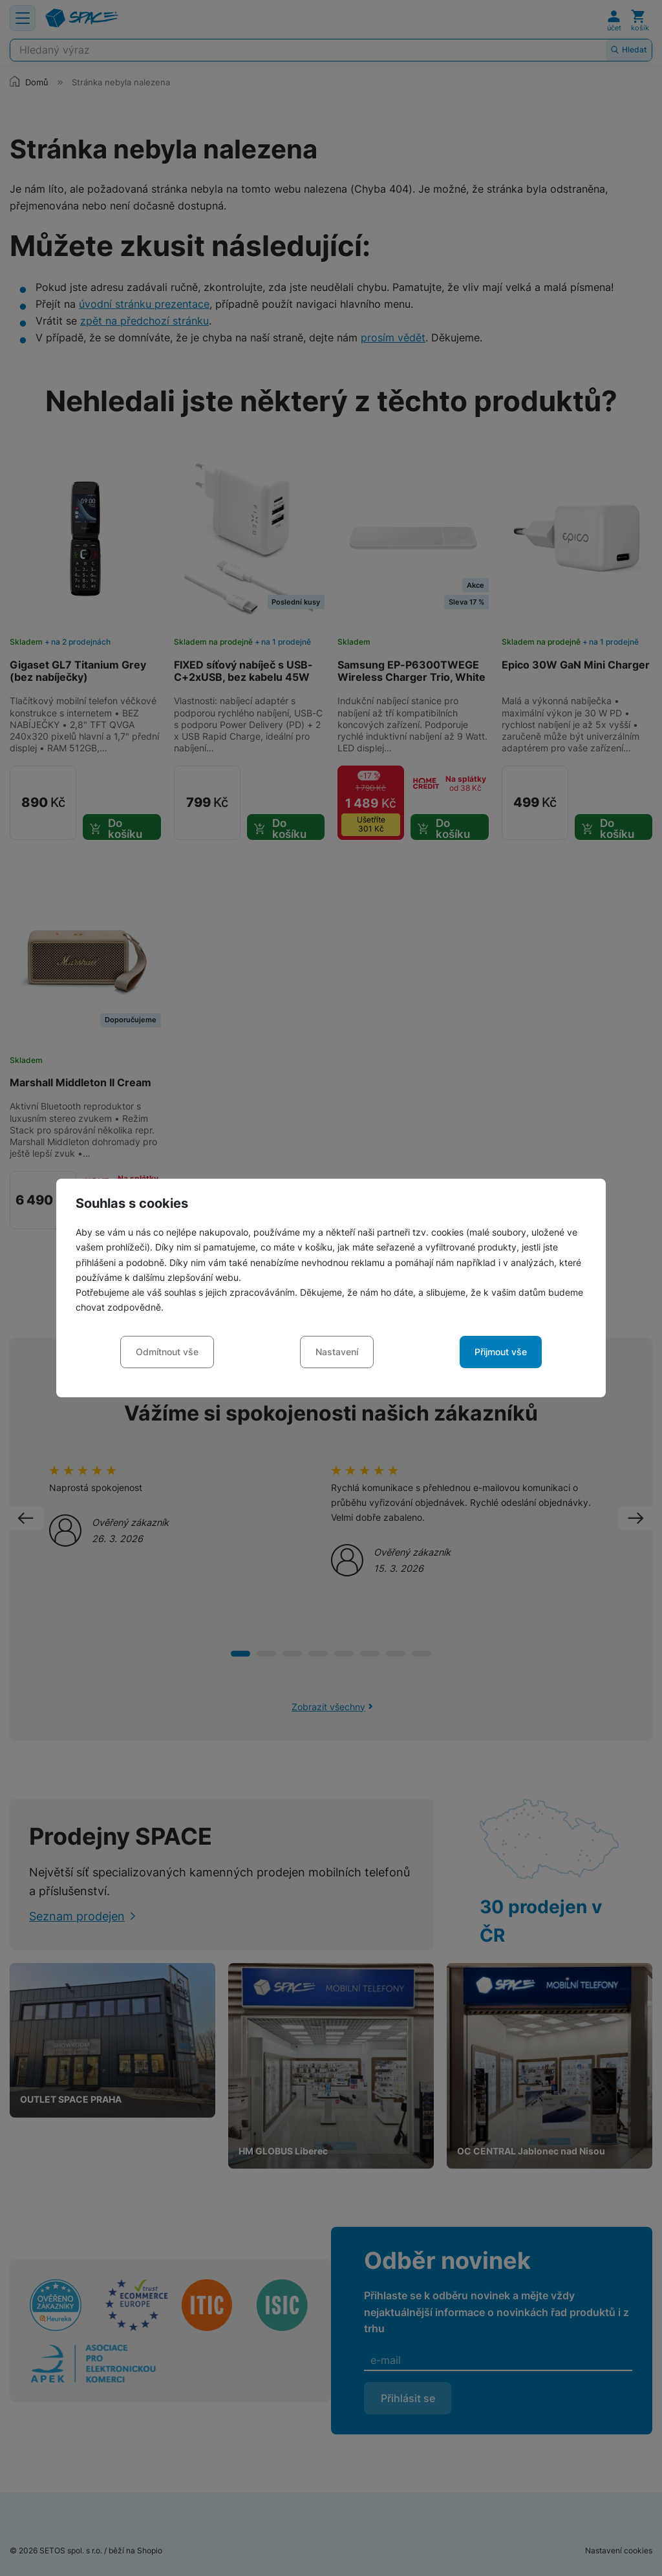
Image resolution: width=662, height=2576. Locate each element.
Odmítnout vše (167, 1351)
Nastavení (336, 1351)
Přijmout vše (501, 1351)
